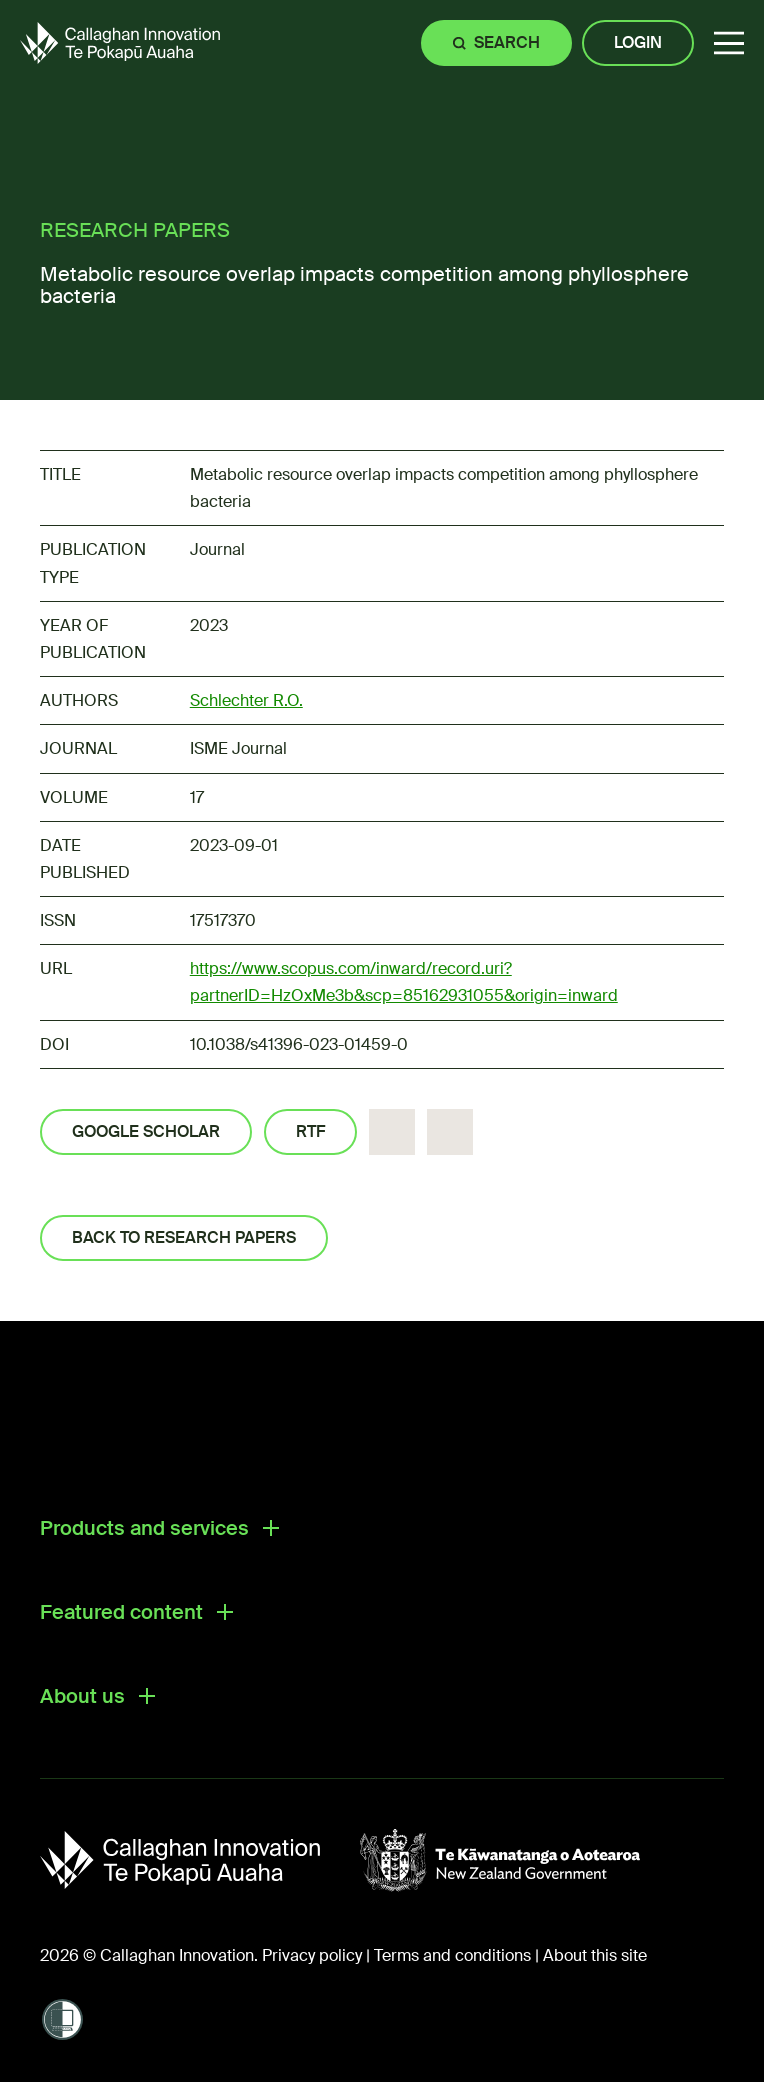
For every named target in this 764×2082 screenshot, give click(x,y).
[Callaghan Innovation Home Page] (120, 42)
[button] (729, 43)
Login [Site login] (638, 42)
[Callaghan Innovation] (200, 1860)
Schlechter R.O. (246, 700)
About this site (595, 1955)
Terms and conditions (452, 1955)
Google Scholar (146, 1131)
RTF (310, 1131)
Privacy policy (312, 1955)
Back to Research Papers (184, 1237)
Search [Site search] (507, 42)
